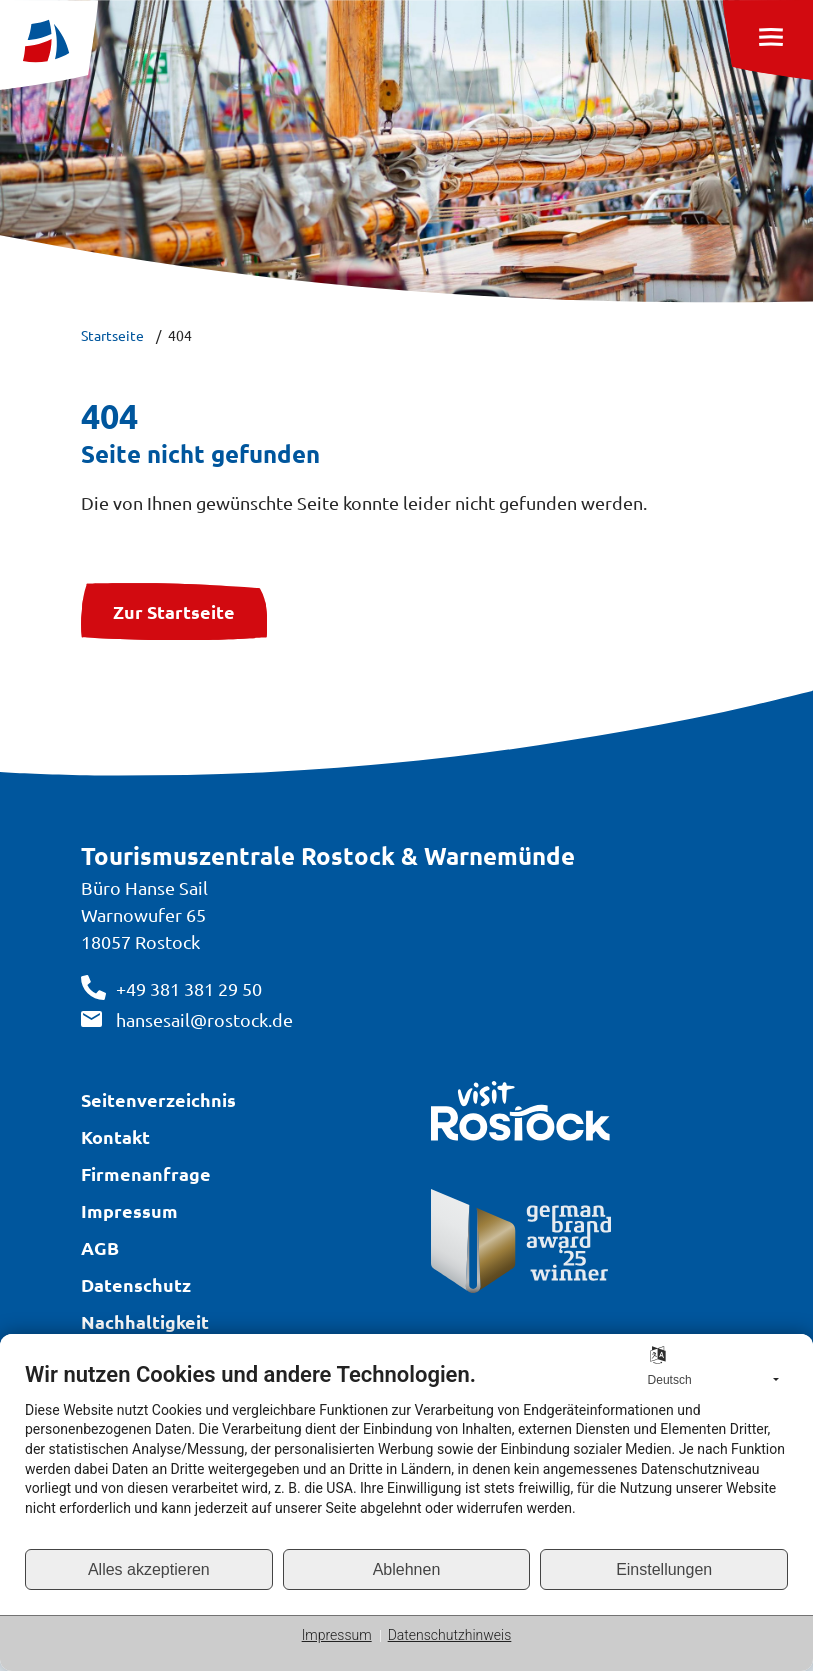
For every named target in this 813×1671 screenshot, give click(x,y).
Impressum (337, 1635)
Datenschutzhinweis (450, 1635)
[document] (406, 1454)
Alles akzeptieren (149, 1569)
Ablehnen (407, 1569)
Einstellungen (664, 1569)
